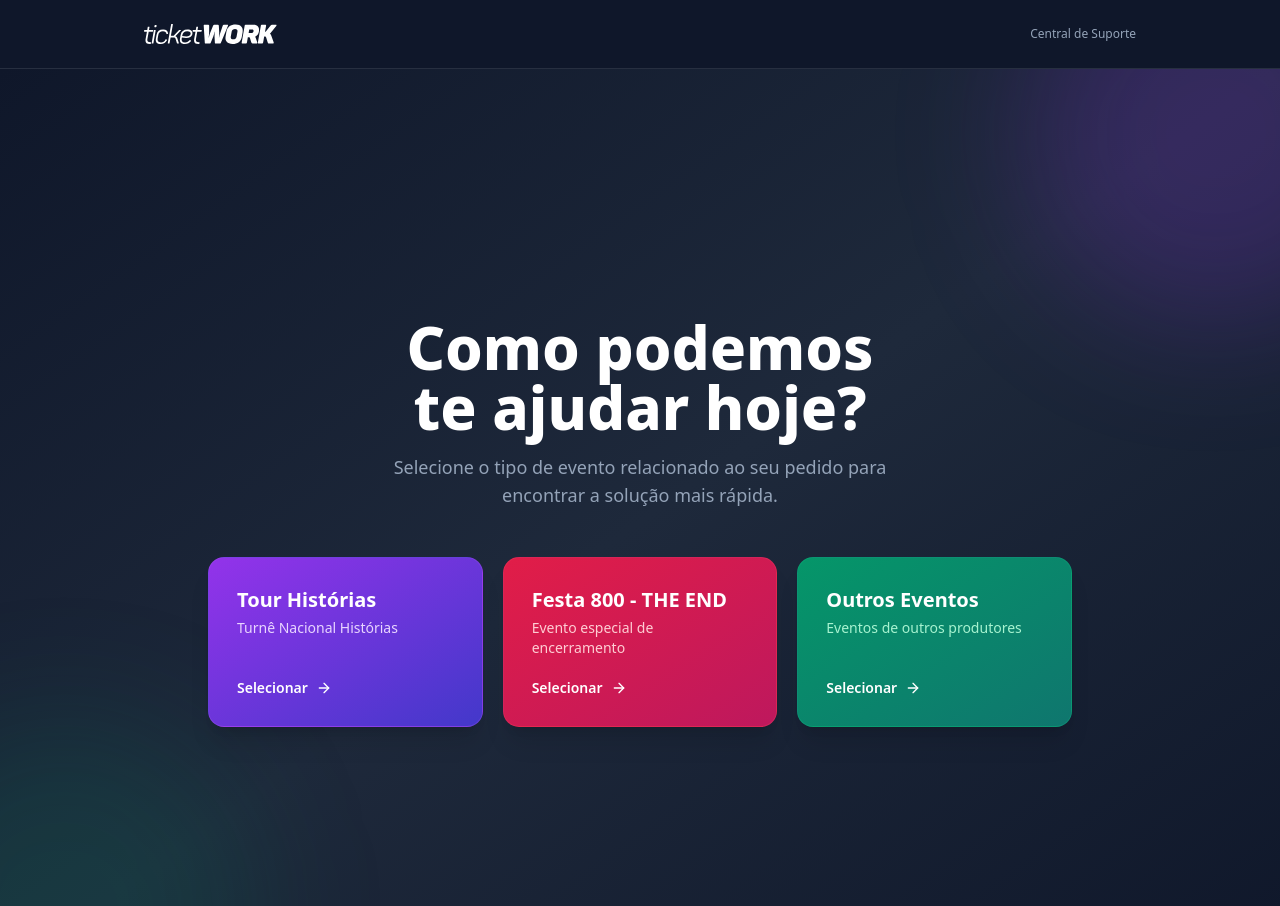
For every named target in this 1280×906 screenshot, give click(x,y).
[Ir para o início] (218, 34)
